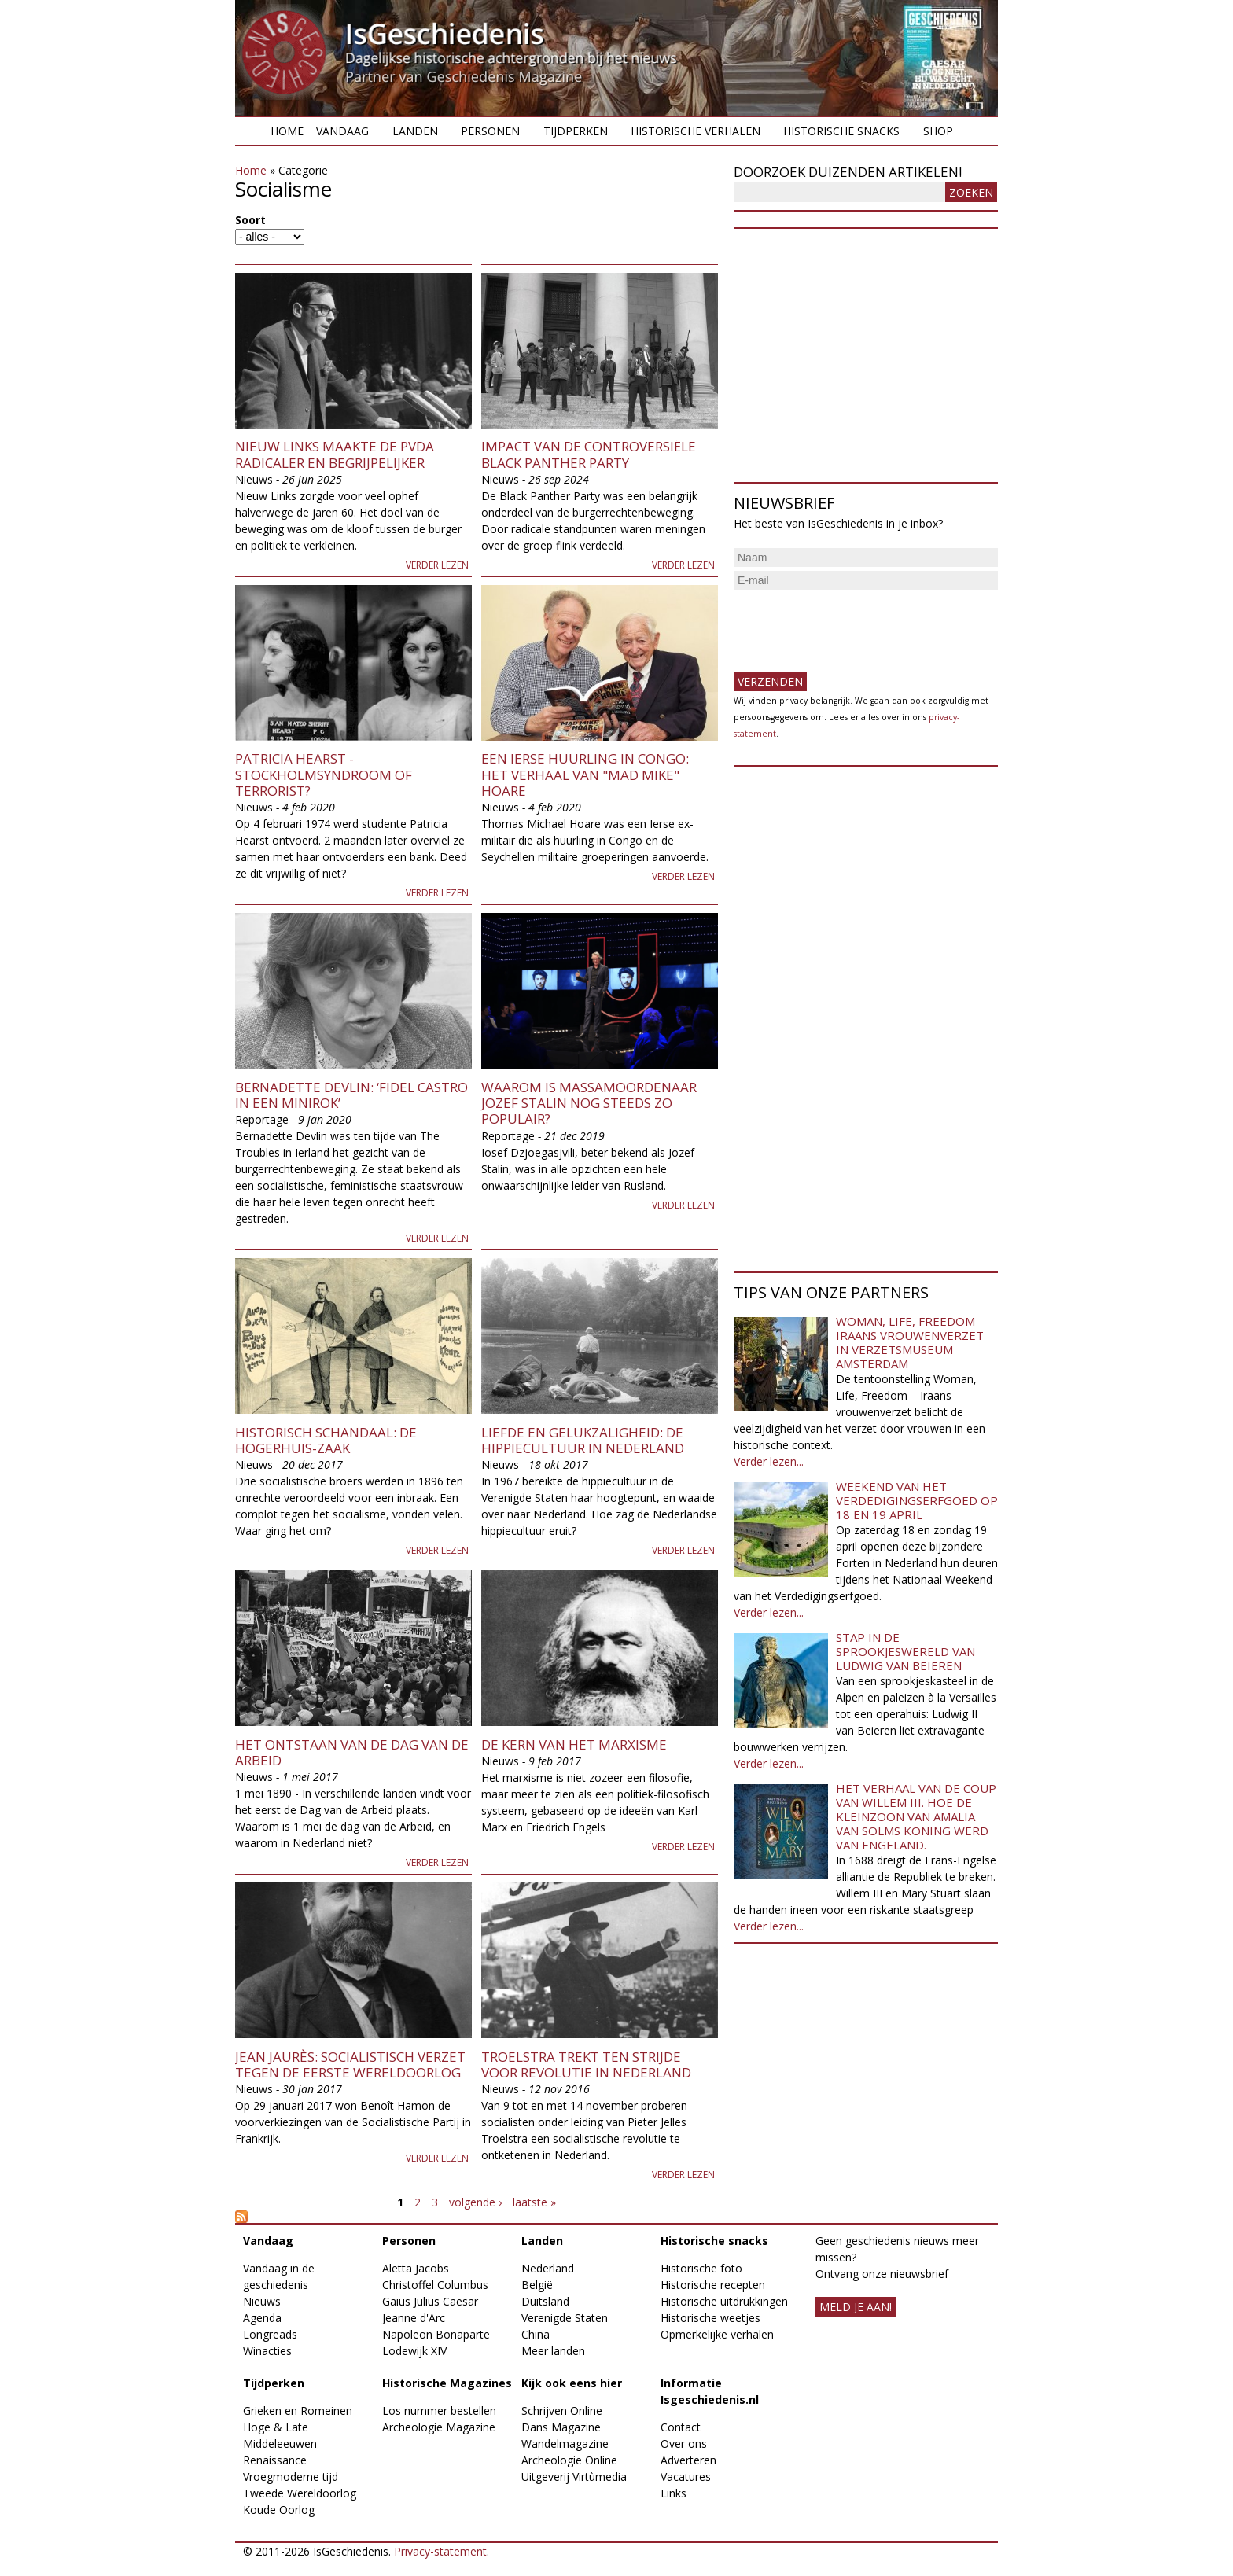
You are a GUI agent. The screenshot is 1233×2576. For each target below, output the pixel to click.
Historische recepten (713, 2284)
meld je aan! (855, 2306)
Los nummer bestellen (439, 2410)
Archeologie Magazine (438, 2427)
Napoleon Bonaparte (436, 2334)
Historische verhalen (695, 130)
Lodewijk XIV (414, 2350)
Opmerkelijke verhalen (717, 2334)
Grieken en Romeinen (297, 2410)
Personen (490, 130)
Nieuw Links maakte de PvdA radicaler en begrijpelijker (334, 454)
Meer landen (553, 2350)
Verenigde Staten (564, 2317)
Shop (938, 130)
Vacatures (686, 2476)
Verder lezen (437, 565)
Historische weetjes (710, 2317)
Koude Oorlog (279, 2509)
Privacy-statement (440, 2551)
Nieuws (262, 2301)
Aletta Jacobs (415, 2268)
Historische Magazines (447, 2382)
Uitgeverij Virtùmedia (574, 2476)
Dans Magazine (561, 2427)
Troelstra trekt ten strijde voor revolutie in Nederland (586, 2064)
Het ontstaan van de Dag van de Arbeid (352, 1752)
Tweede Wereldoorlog (299, 2493)
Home (287, 130)
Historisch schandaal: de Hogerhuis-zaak (326, 1440)
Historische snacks (841, 130)
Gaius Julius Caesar (430, 2301)
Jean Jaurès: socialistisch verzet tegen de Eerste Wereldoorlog (350, 2064)
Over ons (684, 2443)
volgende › (475, 2202)
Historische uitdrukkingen (724, 2301)
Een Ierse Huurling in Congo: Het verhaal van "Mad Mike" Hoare (585, 774)
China (535, 2334)
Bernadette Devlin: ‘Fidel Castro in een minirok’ (351, 1095)
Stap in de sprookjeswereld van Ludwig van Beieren (905, 1651)
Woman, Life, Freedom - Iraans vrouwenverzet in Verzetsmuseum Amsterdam (910, 1342)
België (537, 2284)
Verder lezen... (769, 1461)
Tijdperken (575, 130)
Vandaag (342, 130)
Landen (415, 130)
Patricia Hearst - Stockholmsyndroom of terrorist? (323, 774)
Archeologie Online (569, 2460)
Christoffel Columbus (435, 2284)
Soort (250, 219)
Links (673, 2493)
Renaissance (275, 2460)
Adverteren (688, 2460)
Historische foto (701, 2268)
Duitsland (545, 2301)
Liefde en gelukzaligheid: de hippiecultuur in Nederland (582, 1440)
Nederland (547, 2268)
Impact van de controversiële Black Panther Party (588, 454)
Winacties (267, 2350)
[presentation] (853, 624)
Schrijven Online (561, 2410)
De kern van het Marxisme (574, 1744)
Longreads (270, 2334)
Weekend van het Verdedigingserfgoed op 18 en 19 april (917, 1500)
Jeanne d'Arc (413, 2317)
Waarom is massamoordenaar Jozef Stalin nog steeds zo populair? (589, 1103)
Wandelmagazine (565, 2443)
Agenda (262, 2317)
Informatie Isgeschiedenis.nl (710, 2391)
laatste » (534, 2202)
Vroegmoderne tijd (290, 2476)
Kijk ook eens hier (571, 2382)
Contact (681, 2427)
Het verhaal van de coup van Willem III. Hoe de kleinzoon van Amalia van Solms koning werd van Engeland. (916, 1816)
